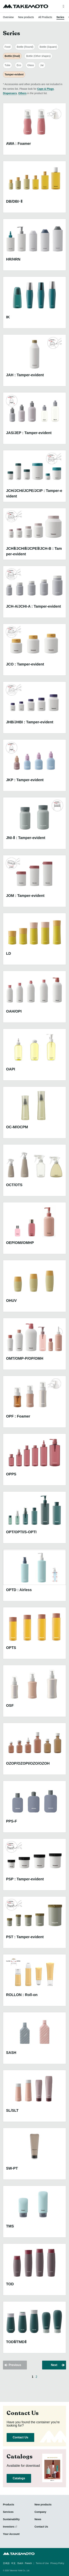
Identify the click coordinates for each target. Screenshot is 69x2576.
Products (8, 2504)
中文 (13, 2563)
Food (7, 46)
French (28, 2563)
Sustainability (11, 2519)
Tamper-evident (14, 74)
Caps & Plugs (45, 88)
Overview (8, 17)
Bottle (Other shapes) (38, 56)
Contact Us (20, 2437)
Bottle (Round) (25, 46)
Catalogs (19, 2478)
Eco (19, 65)
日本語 (6, 2563)
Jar (42, 65)
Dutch (20, 2563)
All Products (45, 17)
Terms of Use (42, 2563)
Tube (7, 65)
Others (22, 93)
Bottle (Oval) (12, 56)
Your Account (11, 2534)
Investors (8, 2526)
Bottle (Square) (48, 46)
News (38, 2519)
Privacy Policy (57, 2563)
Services (8, 2511)
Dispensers (10, 93)
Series (60, 17)
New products (26, 17)
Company (40, 2511)
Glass (30, 65)
